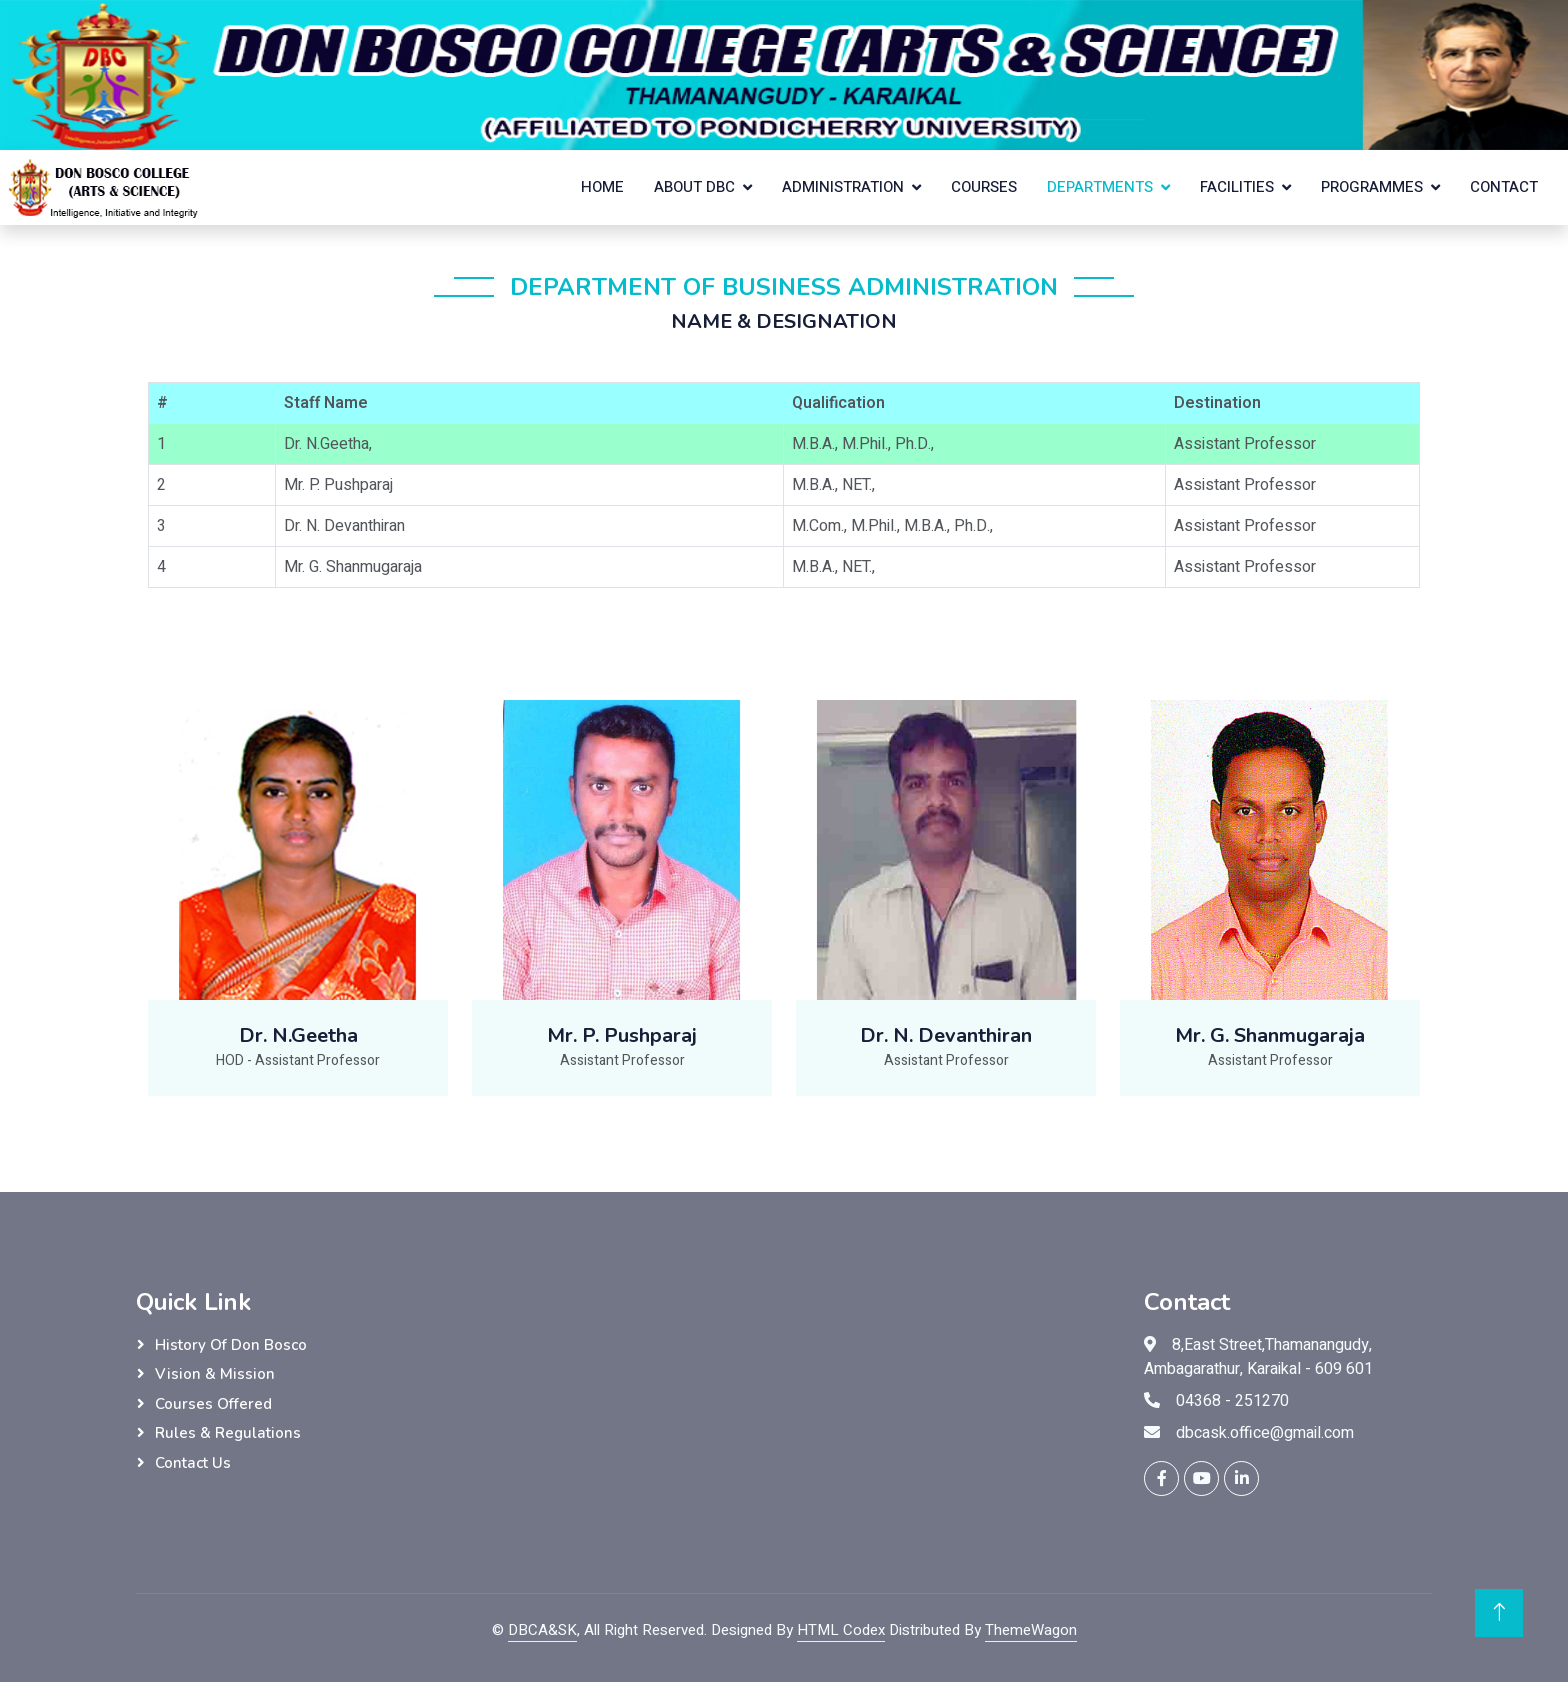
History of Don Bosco (231, 1345)
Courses (984, 187)
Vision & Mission (215, 1374)
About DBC (694, 187)
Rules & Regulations (228, 1433)
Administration (843, 187)
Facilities (1237, 187)
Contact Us (193, 1463)
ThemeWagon (1031, 1630)
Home (602, 187)
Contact (1504, 187)
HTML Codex (841, 1630)
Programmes (1372, 187)
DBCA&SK (542, 1630)
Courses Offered (213, 1404)
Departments (1100, 187)
